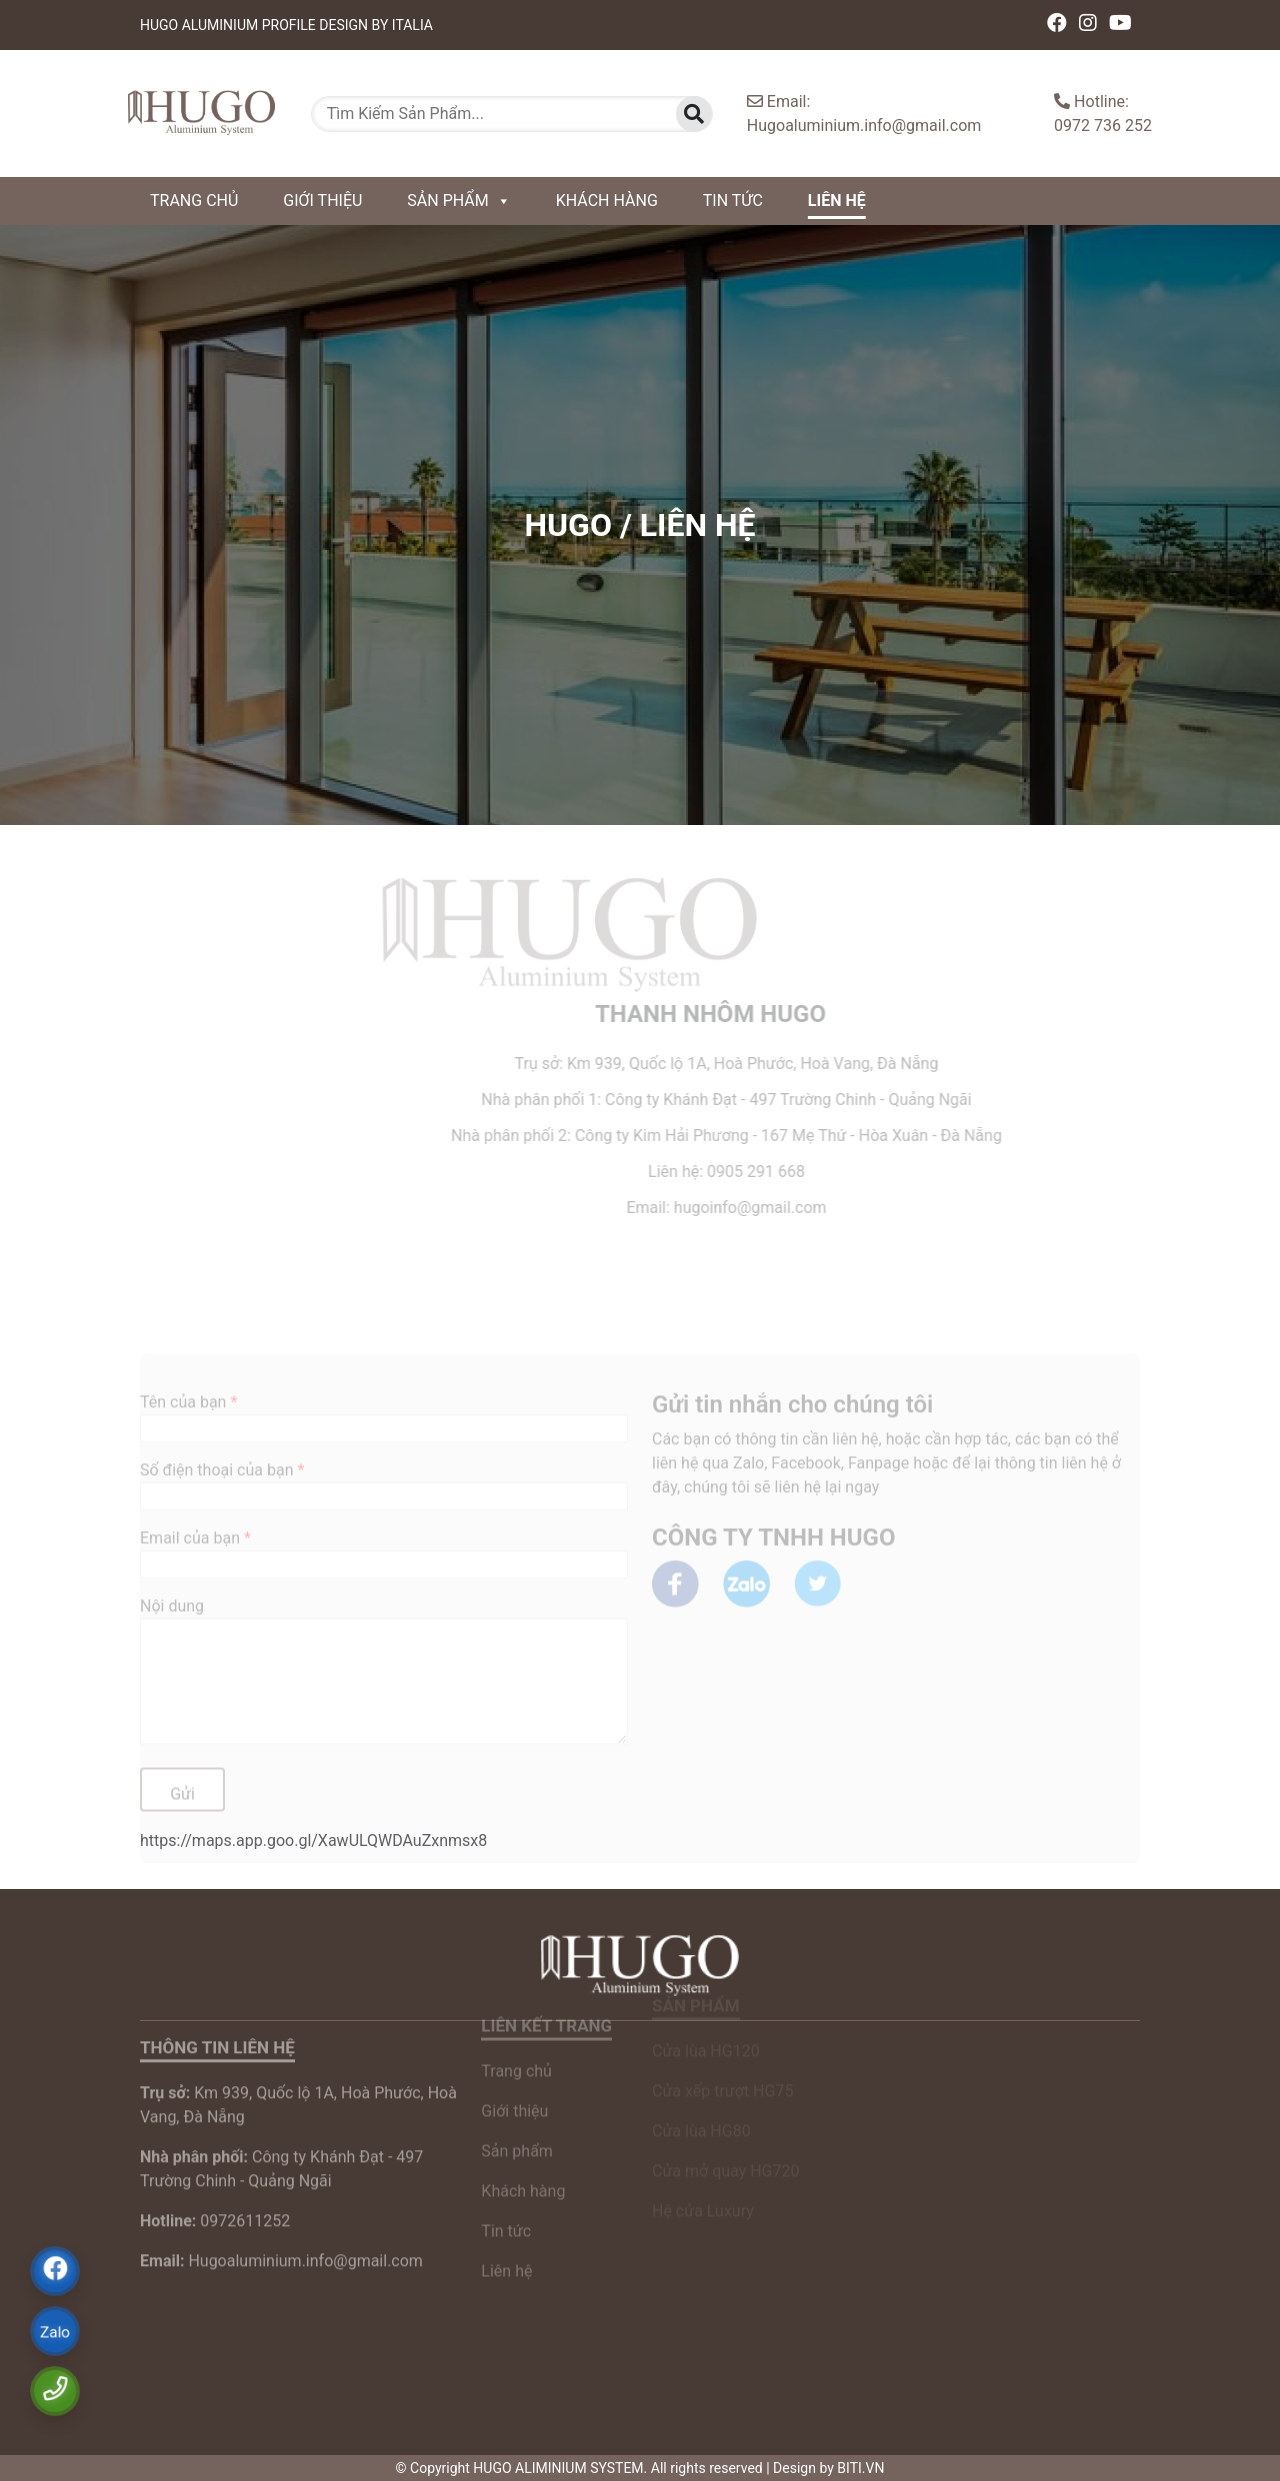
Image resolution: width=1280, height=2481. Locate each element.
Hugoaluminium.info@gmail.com (864, 125)
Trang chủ (194, 200)
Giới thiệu (322, 200)
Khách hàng (607, 200)
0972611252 (215, 2174)
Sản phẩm (458, 200)
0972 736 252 (1103, 125)
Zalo (55, 2332)
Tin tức (733, 200)
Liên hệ (837, 200)
